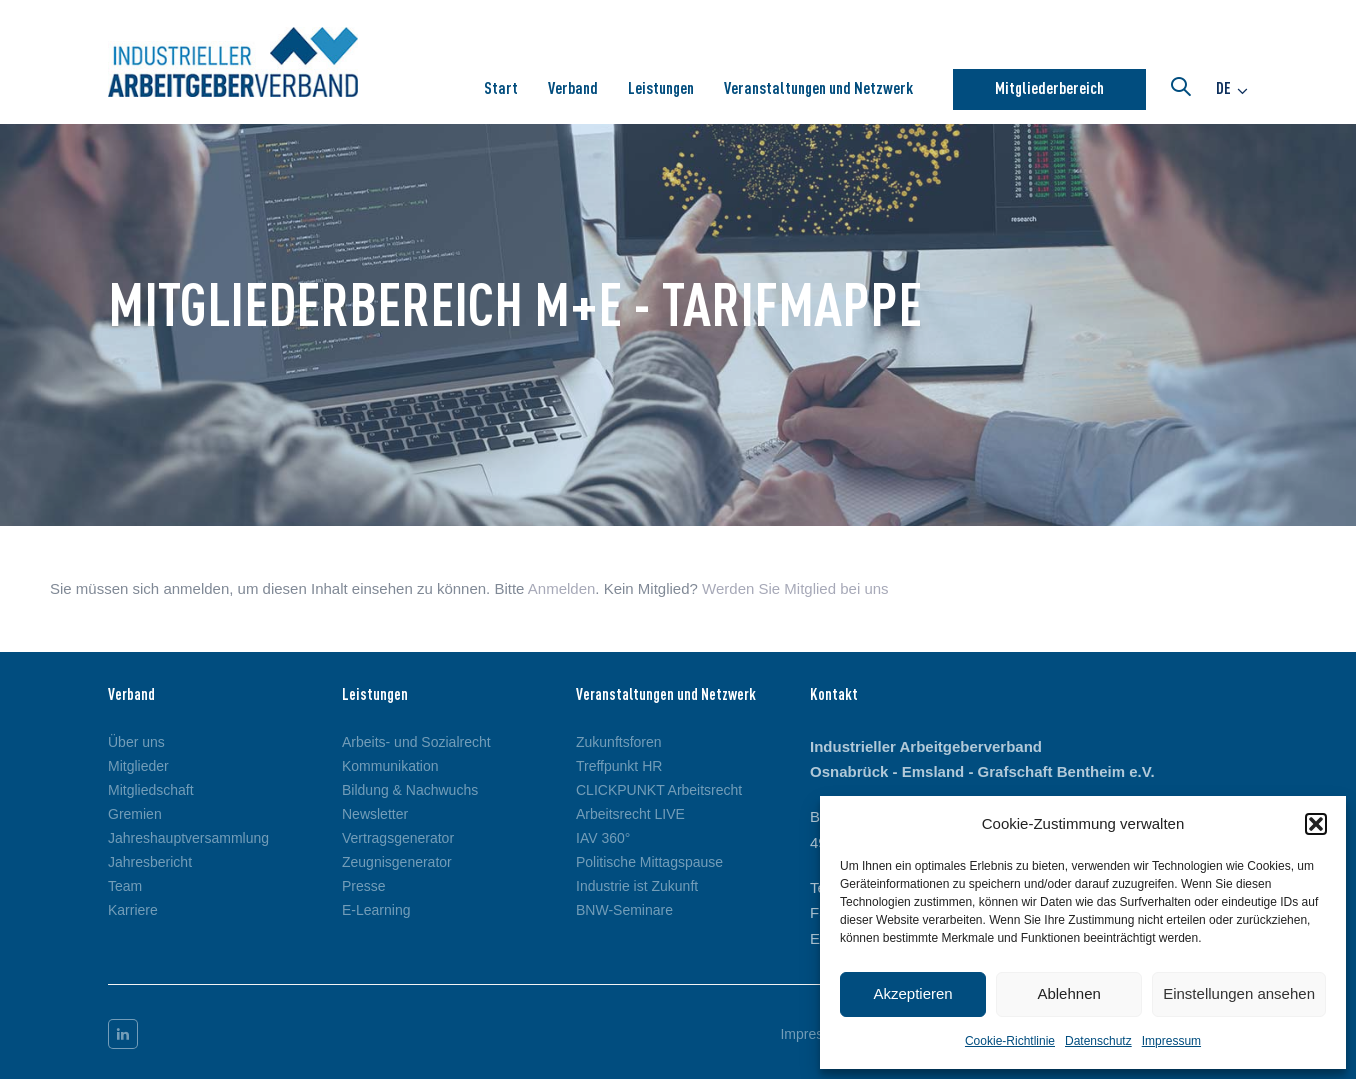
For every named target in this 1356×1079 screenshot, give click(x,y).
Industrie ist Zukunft (637, 886)
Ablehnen (1068, 993)
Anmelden (562, 588)
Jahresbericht (150, 862)
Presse (364, 886)
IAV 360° (603, 838)
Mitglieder (138, 766)
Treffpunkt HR (619, 766)
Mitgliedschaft (151, 790)
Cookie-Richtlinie (1010, 1041)
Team (125, 886)
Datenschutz (1098, 1041)
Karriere (133, 910)
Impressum (1171, 1041)
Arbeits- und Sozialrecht (416, 742)
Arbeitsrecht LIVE (630, 814)
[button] (1316, 824)
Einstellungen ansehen (1239, 993)
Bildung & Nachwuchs (410, 790)
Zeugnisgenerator (397, 862)
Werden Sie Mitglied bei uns (795, 588)
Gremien (135, 814)
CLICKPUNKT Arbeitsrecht (659, 790)
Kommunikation (390, 766)
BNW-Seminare (624, 910)
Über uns (136, 742)
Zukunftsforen (619, 742)
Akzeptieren (912, 993)
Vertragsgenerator (398, 838)
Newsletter (375, 814)
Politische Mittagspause (649, 862)
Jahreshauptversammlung (188, 838)
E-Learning (376, 910)
